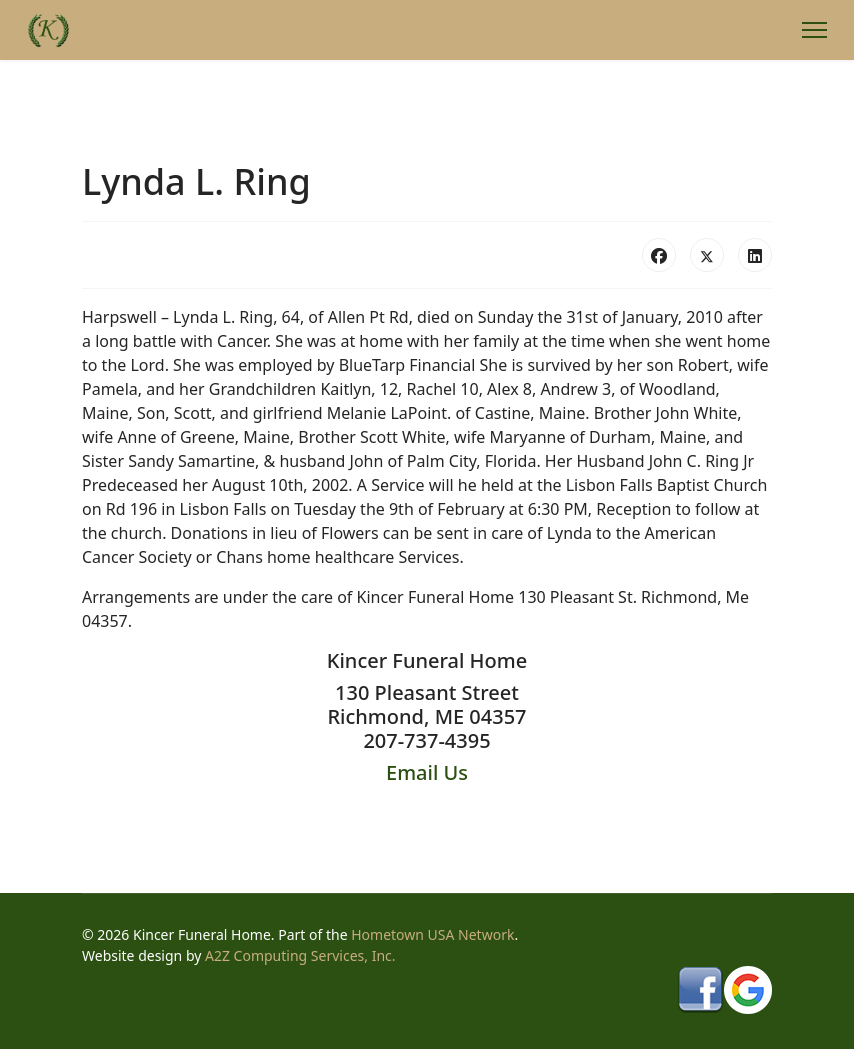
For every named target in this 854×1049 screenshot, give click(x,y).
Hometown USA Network (432, 934)
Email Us (427, 772)
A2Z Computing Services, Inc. (300, 955)
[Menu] (814, 30)
